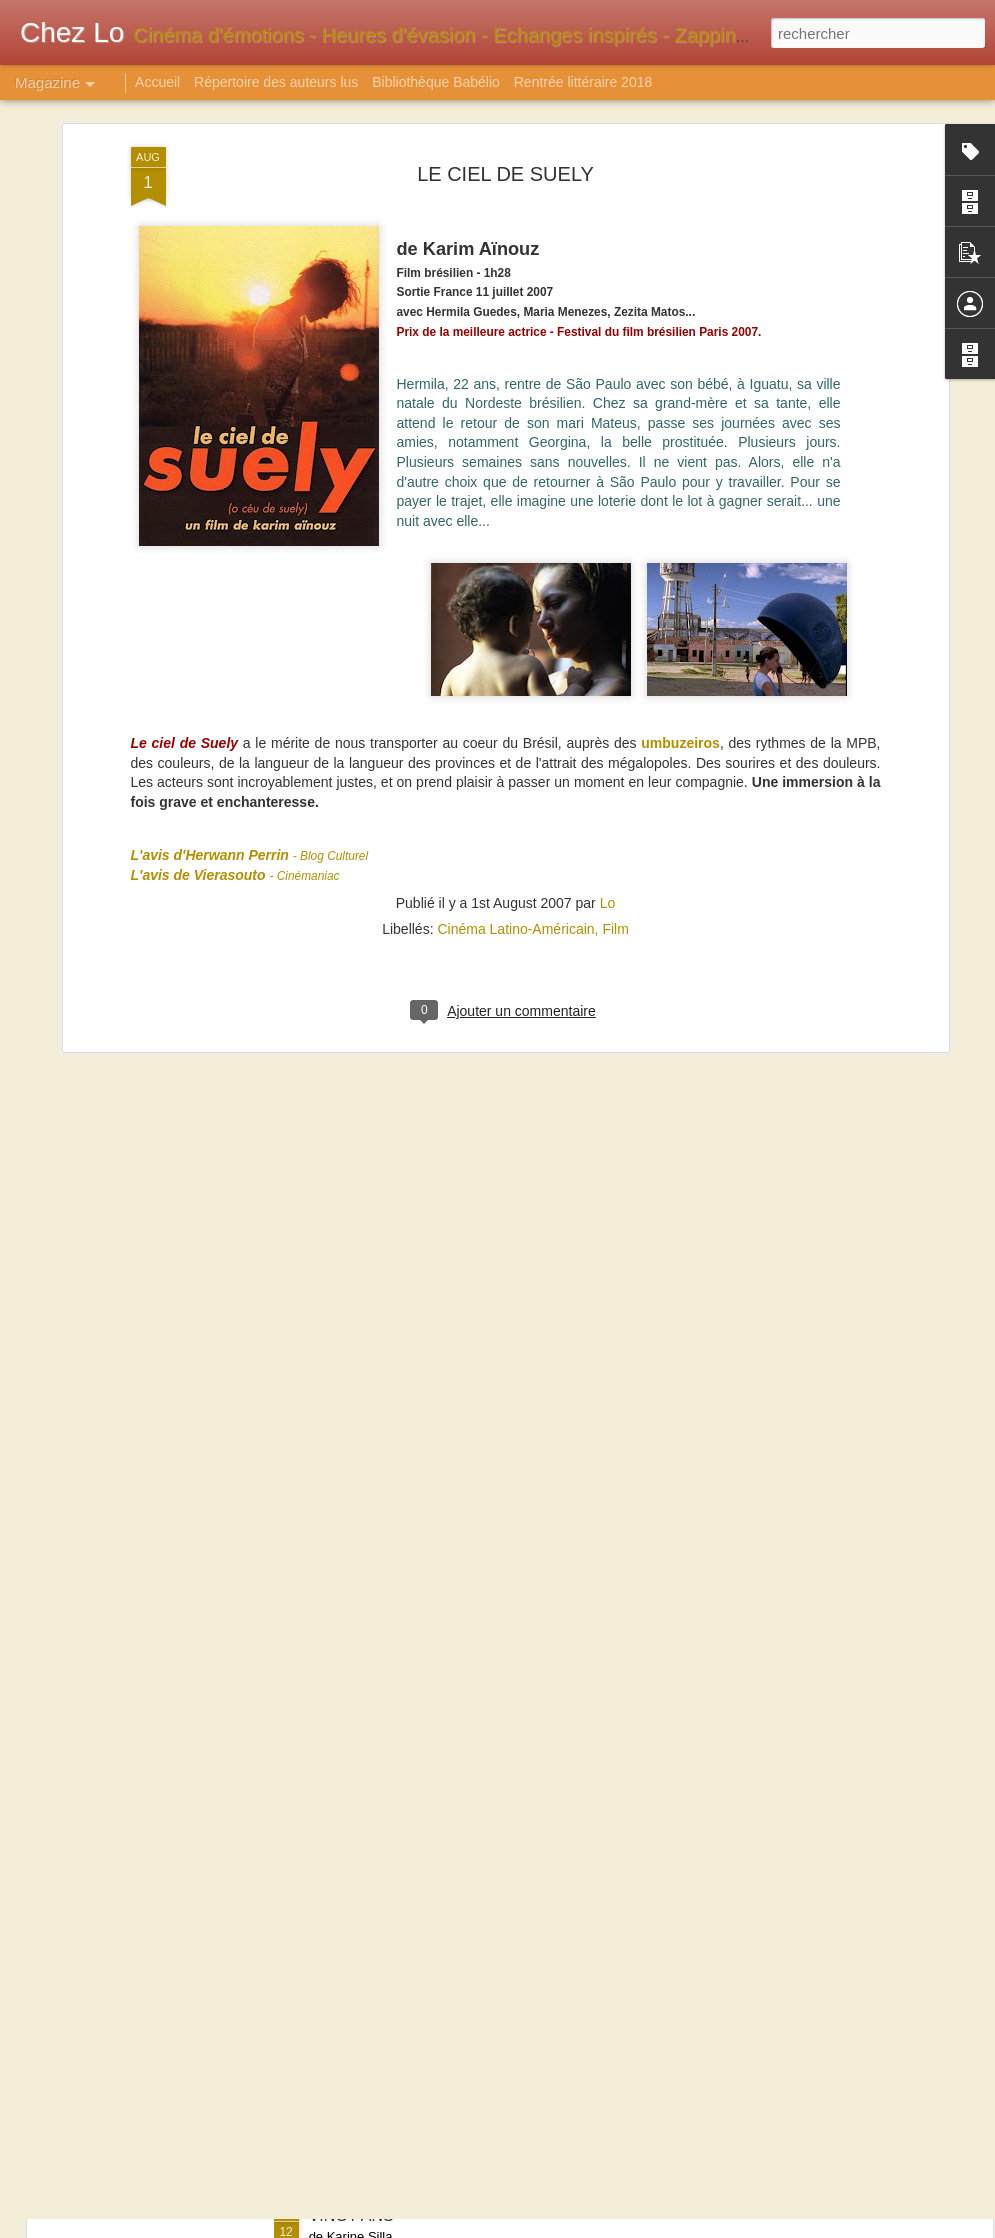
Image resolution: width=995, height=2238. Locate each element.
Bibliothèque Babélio (436, 82)
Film (615, 708)
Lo (608, 682)
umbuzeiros (680, 522)
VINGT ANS (351, 2215)
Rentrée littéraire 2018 (583, 82)
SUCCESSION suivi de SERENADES (443, 1761)
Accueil (157, 82)
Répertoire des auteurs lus (276, 82)
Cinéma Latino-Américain (515, 708)
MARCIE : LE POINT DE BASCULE (436, 1988)
